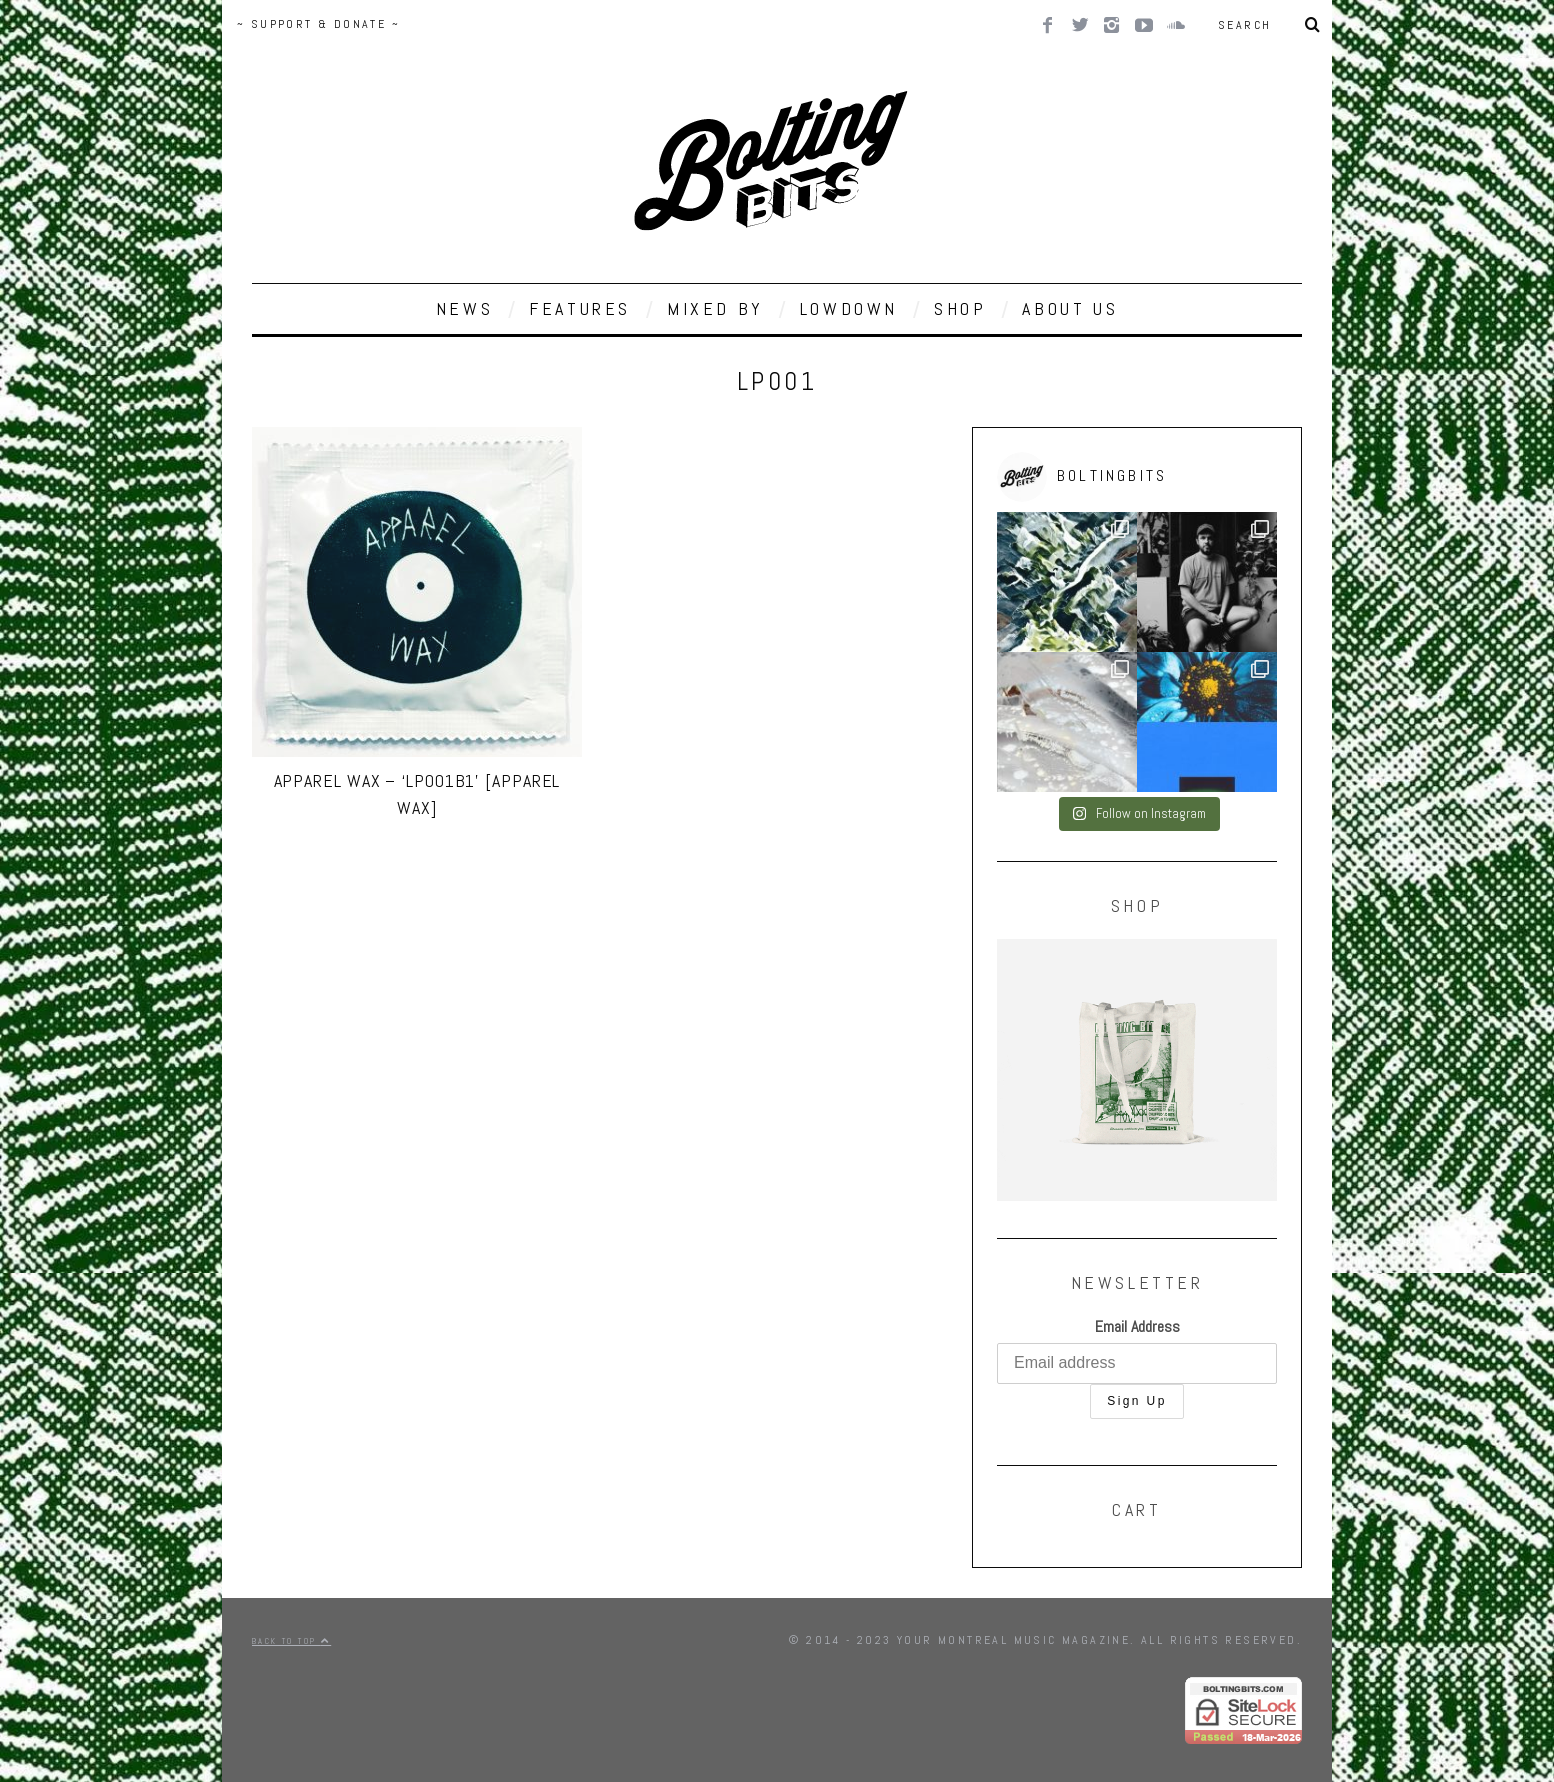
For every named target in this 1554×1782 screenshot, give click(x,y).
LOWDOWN (849, 308)
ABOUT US (1070, 308)
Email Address (1137, 1326)
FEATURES (580, 308)
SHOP (960, 308)
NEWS (464, 308)
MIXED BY (715, 308)
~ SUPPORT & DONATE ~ (318, 24)
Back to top (291, 1641)
